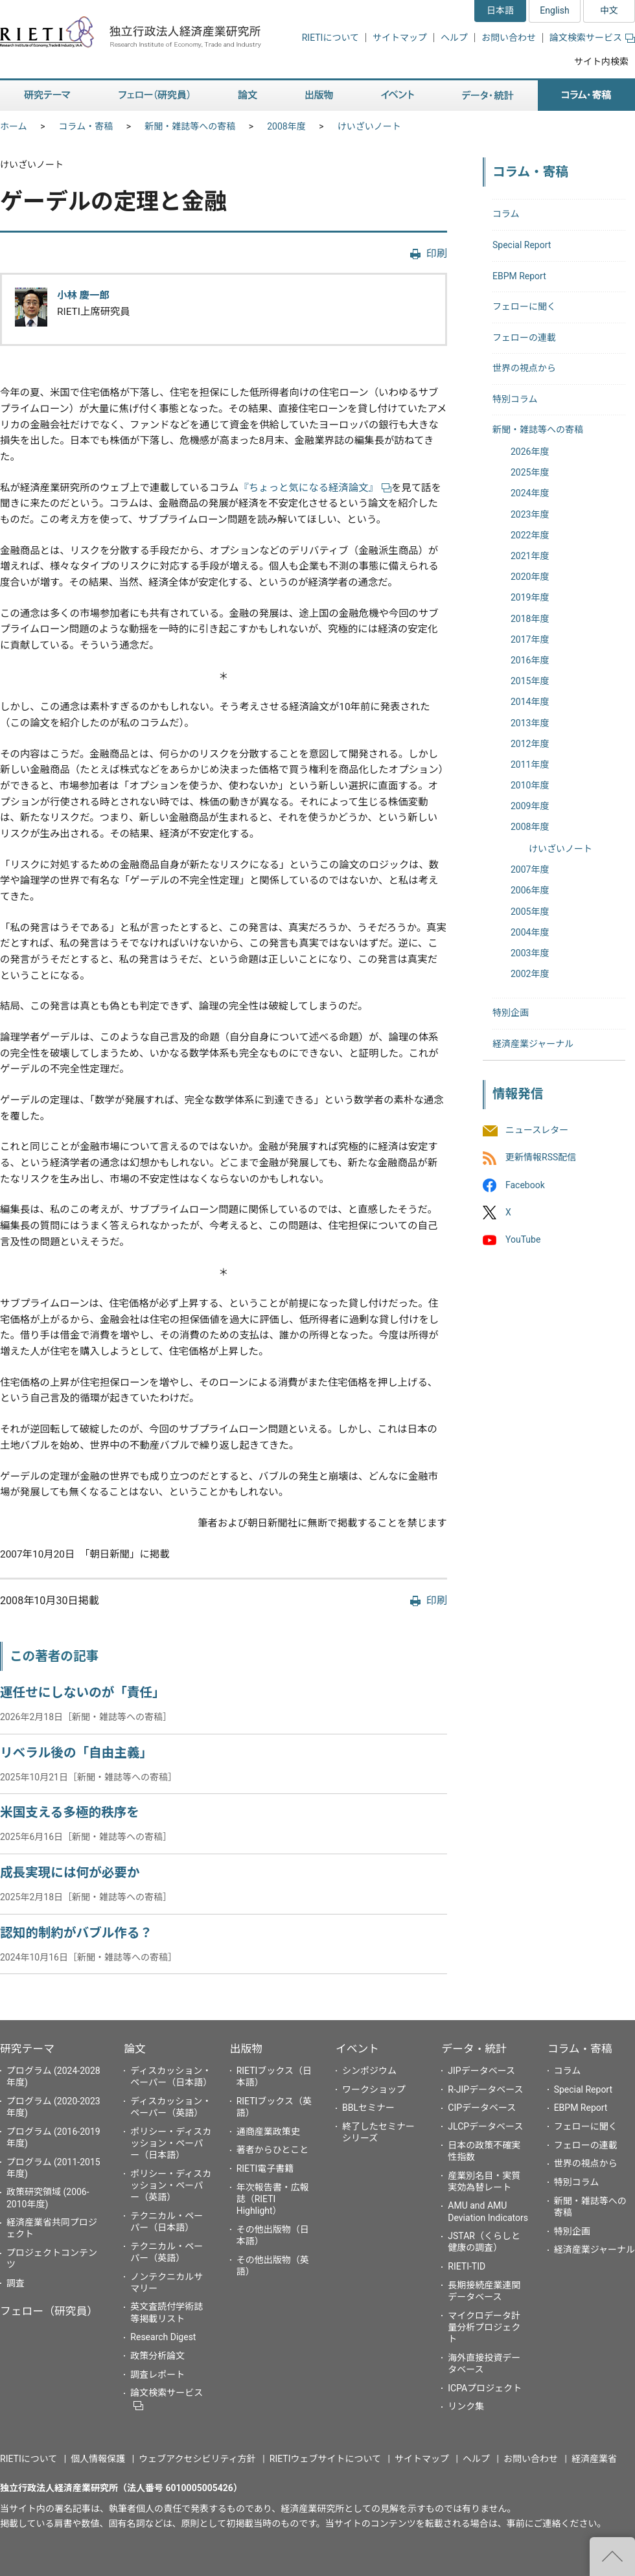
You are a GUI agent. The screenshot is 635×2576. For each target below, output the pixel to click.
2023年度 (530, 514)
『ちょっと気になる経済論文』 (314, 488)
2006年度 (530, 890)
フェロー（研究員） (49, 2311)
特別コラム (515, 399)
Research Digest (163, 2337)
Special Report (521, 245)
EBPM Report (519, 276)
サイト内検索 (601, 61)
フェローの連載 (524, 337)
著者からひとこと (273, 2150)
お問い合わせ (508, 37)
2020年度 (530, 576)
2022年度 (530, 535)
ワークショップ (374, 2089)
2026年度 (530, 451)
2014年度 (530, 701)
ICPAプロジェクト (485, 2388)
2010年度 (530, 785)
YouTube (522, 1239)
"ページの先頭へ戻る (612, 2556)
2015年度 (530, 681)
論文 (135, 2048)
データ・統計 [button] (488, 95)
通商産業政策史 (268, 2131)
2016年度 (530, 660)
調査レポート (157, 2374)
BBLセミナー (368, 2107)
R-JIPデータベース (485, 2089)
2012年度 (530, 744)
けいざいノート (369, 126)
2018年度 (530, 619)
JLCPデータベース (485, 2126)
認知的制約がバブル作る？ (76, 1933)
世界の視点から (524, 368)
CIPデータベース (482, 2107)
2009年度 (530, 806)
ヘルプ (454, 37)
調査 (15, 2283)
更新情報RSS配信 (540, 1158)
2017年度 (530, 639)
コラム (506, 214)
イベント (357, 2048)
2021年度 (530, 556)
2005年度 (530, 911)
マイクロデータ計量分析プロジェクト (484, 2327)
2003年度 (530, 953)
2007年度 (530, 869)
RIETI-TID (466, 2266)
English (554, 10)
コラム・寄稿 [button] (586, 95)
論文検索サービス (592, 37)
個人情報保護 (98, 2459)
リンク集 (466, 2406)
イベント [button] (397, 95)
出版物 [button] (319, 95)
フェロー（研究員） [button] (154, 95)
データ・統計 (474, 2048)
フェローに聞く (524, 306)
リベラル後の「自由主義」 (76, 1752)
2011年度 (530, 764)
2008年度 (286, 126)
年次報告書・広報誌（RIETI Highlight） (273, 2199)
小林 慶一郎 (83, 295)
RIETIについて (330, 37)
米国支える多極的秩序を (69, 1812)
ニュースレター (536, 1130)
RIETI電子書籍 (265, 2168)
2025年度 (530, 472)
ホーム (13, 126)
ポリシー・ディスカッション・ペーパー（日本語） (170, 2143)
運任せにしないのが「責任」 (82, 1692)
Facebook (525, 1185)
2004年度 (530, 932)
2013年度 (530, 723)
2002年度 (530, 974)
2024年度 (530, 493)
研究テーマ (27, 2048)
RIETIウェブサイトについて (325, 2459)
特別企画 (510, 1012)
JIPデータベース (481, 2070)
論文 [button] (247, 95)
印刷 (436, 253)
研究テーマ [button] (47, 95)
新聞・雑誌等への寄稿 (189, 126)
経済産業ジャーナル (532, 1044)
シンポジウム (369, 2070)
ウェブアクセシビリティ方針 (197, 2459)
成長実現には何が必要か (70, 1872)
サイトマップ (400, 37)
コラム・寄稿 (86, 126)
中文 (609, 10)
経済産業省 (594, 2459)
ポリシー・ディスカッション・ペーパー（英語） (170, 2185)
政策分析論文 (157, 2356)
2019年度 (530, 597)
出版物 (246, 2048)
